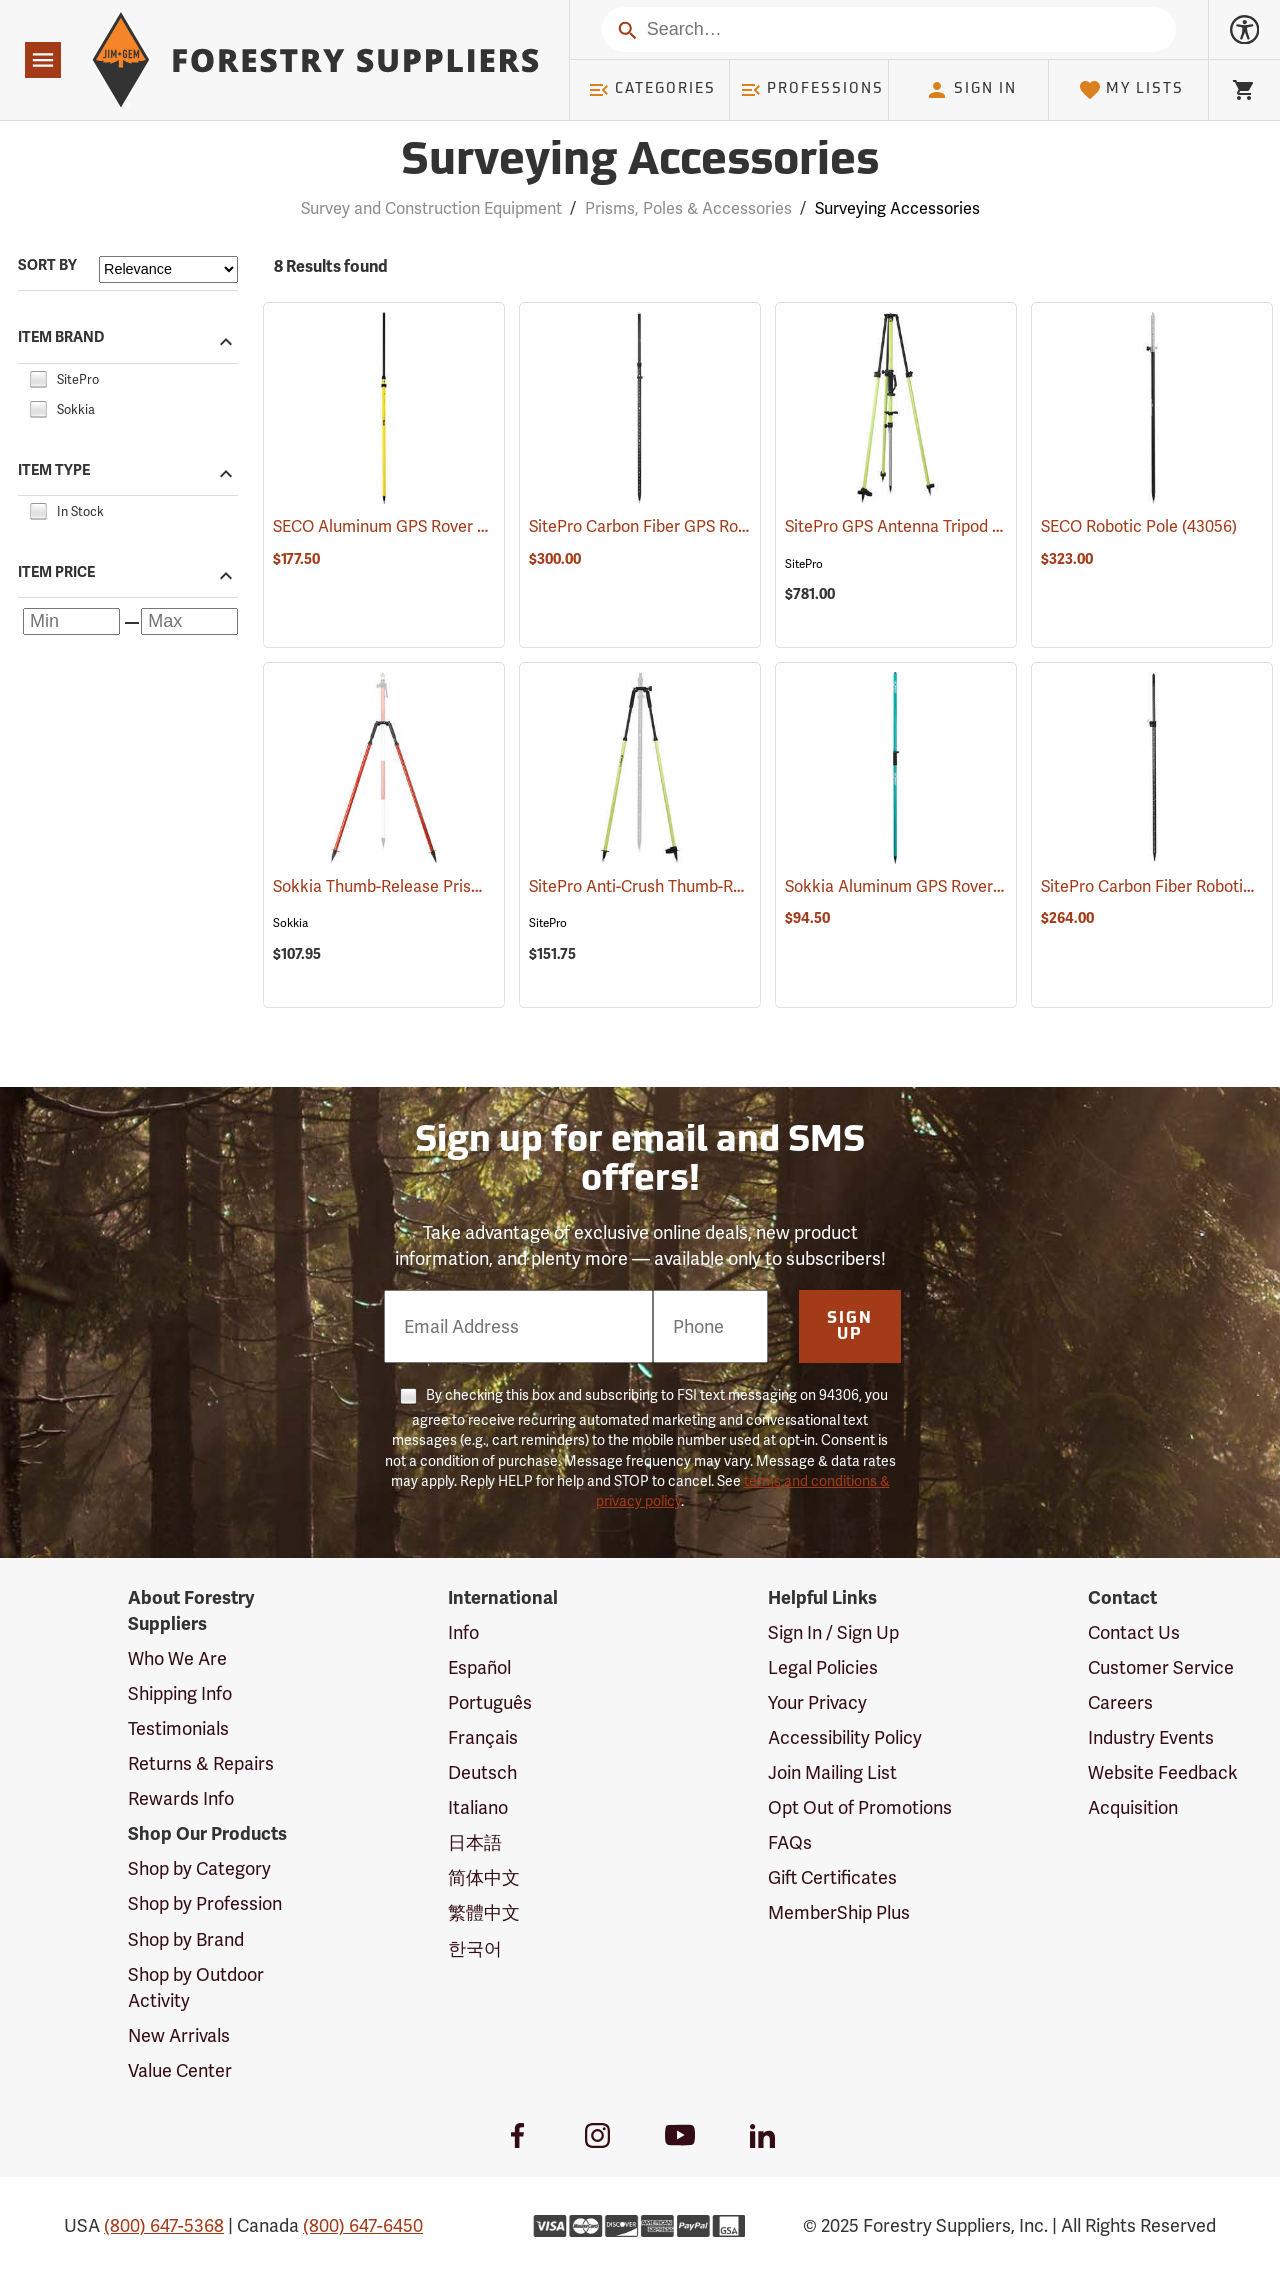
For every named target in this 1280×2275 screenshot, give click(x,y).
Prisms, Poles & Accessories (688, 209)
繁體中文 (484, 1913)
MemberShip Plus (839, 1913)
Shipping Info (180, 1694)
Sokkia (290, 923)
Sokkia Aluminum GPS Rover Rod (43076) (933, 887)
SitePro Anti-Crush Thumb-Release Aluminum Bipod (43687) (745, 887)
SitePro (804, 564)
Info (463, 1633)
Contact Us (1134, 1633)
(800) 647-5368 (164, 2226)
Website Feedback (1163, 1773)
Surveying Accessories (897, 209)
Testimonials (178, 1729)
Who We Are (177, 1659)
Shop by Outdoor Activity (196, 1988)
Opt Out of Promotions (860, 1808)
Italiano (478, 1808)
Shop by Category (199, 1869)
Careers (1120, 1703)
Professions (812, 90)
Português (490, 1703)
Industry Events (1151, 1738)
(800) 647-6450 (363, 2226)
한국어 (475, 1949)
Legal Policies (823, 1668)
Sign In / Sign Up (833, 1633)
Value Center (180, 2071)
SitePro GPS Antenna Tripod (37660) (914, 527)
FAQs (790, 1843)
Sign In (971, 90)
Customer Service (1161, 1668)
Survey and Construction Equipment (431, 209)
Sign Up (850, 1327)
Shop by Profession (205, 1904)
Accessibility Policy (845, 1738)
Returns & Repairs (201, 1764)
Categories (652, 90)
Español (479, 1668)
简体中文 (484, 1878)
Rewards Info (181, 1799)
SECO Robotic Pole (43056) (1139, 527)
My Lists (1131, 90)
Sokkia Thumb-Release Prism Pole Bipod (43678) (448, 887)
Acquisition (1133, 1808)
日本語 (475, 1843)
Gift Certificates (832, 1878)
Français (483, 1738)
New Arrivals (179, 2036)
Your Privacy (817, 1703)
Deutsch (482, 1773)
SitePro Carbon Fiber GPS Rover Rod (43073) (690, 527)
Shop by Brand (186, 1940)
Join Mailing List (832, 1773)
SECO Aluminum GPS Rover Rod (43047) (417, 527)
